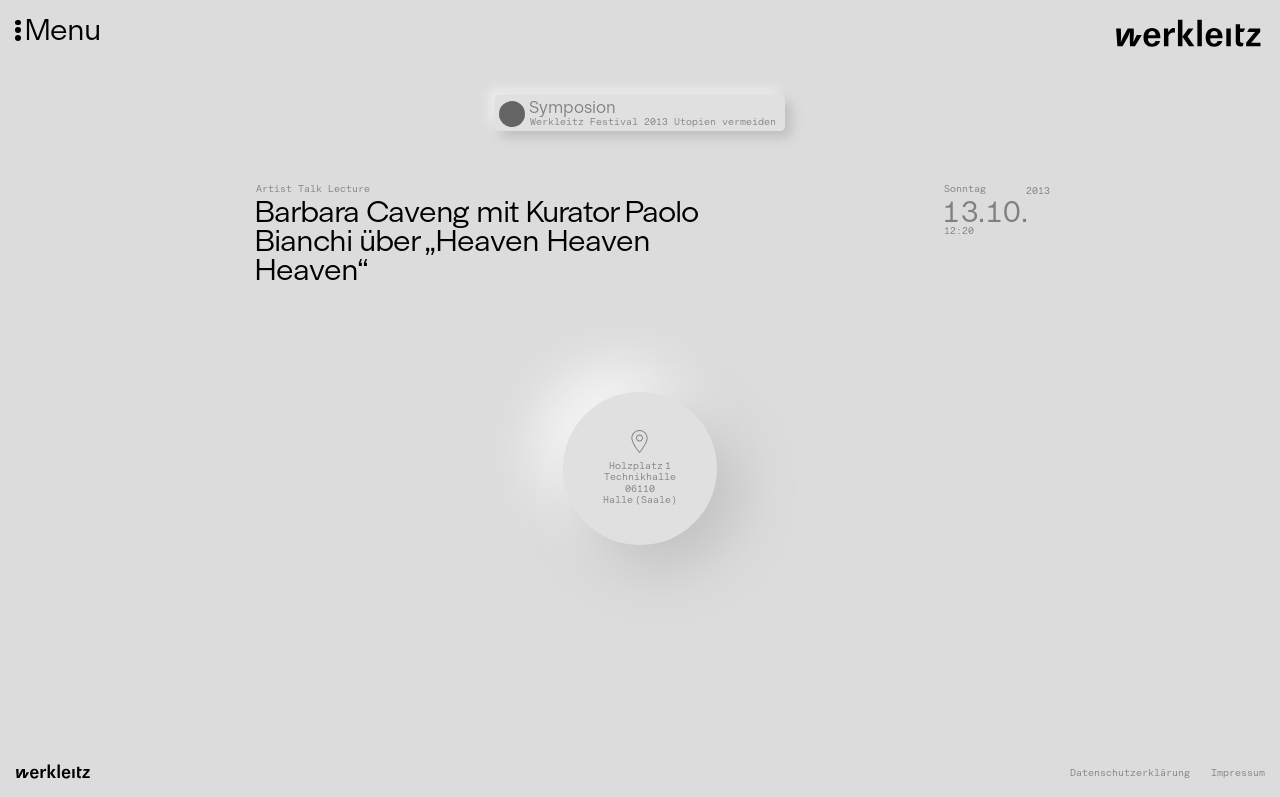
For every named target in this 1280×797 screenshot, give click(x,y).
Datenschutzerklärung (1130, 773)
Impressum (1238, 773)
